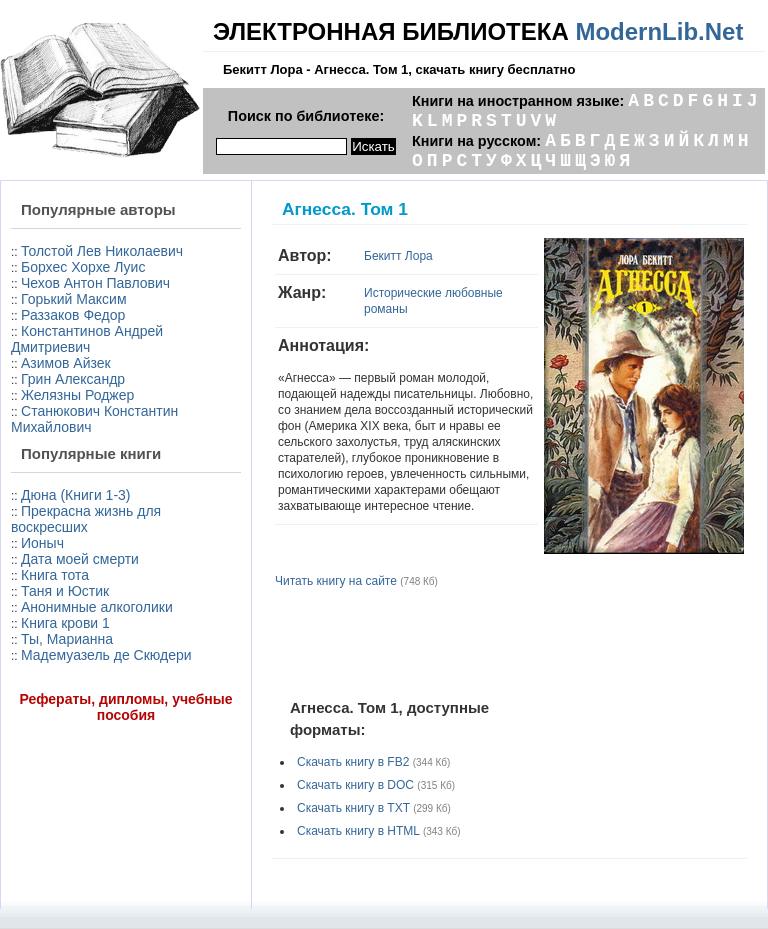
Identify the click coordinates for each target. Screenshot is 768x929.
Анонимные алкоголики (97, 607)
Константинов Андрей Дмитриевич (87, 339)
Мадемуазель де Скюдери (106, 655)
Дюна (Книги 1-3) (75, 495)
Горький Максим (74, 299)
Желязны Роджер (77, 395)
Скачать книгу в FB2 (353, 762)
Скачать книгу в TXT (353, 808)
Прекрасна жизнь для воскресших (86, 519)
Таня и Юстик (65, 591)
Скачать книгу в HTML (358, 831)
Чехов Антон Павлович (95, 283)
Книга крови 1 (65, 623)
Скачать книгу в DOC (355, 785)
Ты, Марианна (67, 639)
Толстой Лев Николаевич (102, 251)
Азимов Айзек (66, 363)
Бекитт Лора (398, 256)
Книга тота (55, 575)
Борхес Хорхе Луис (83, 267)
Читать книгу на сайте (336, 581)
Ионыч (42, 543)
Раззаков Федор (73, 315)
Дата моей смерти (80, 559)
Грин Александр (73, 379)
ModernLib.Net (659, 31)
